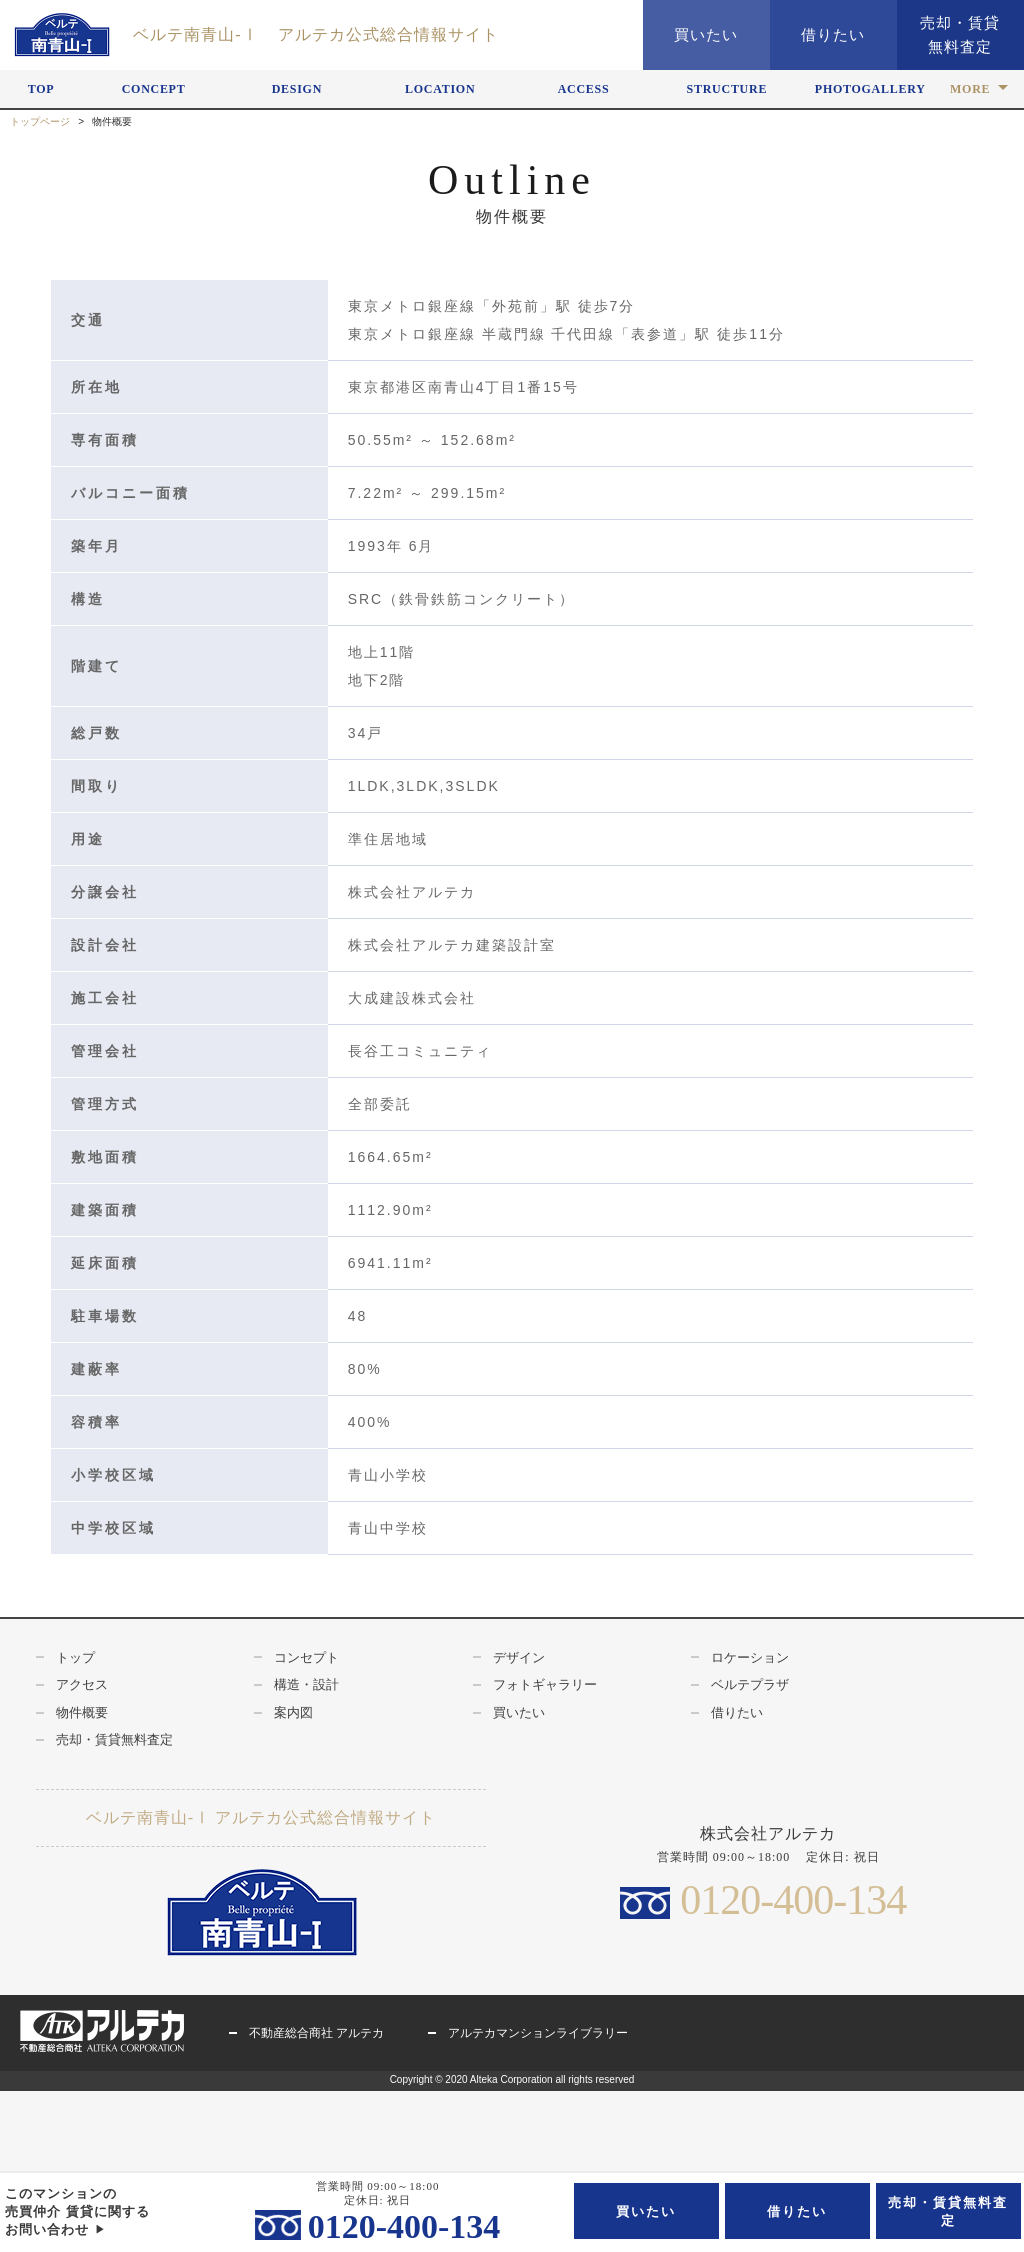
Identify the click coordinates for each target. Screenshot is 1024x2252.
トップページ (40, 121)
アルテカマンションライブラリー (538, 2033)
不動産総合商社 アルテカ (316, 2033)
